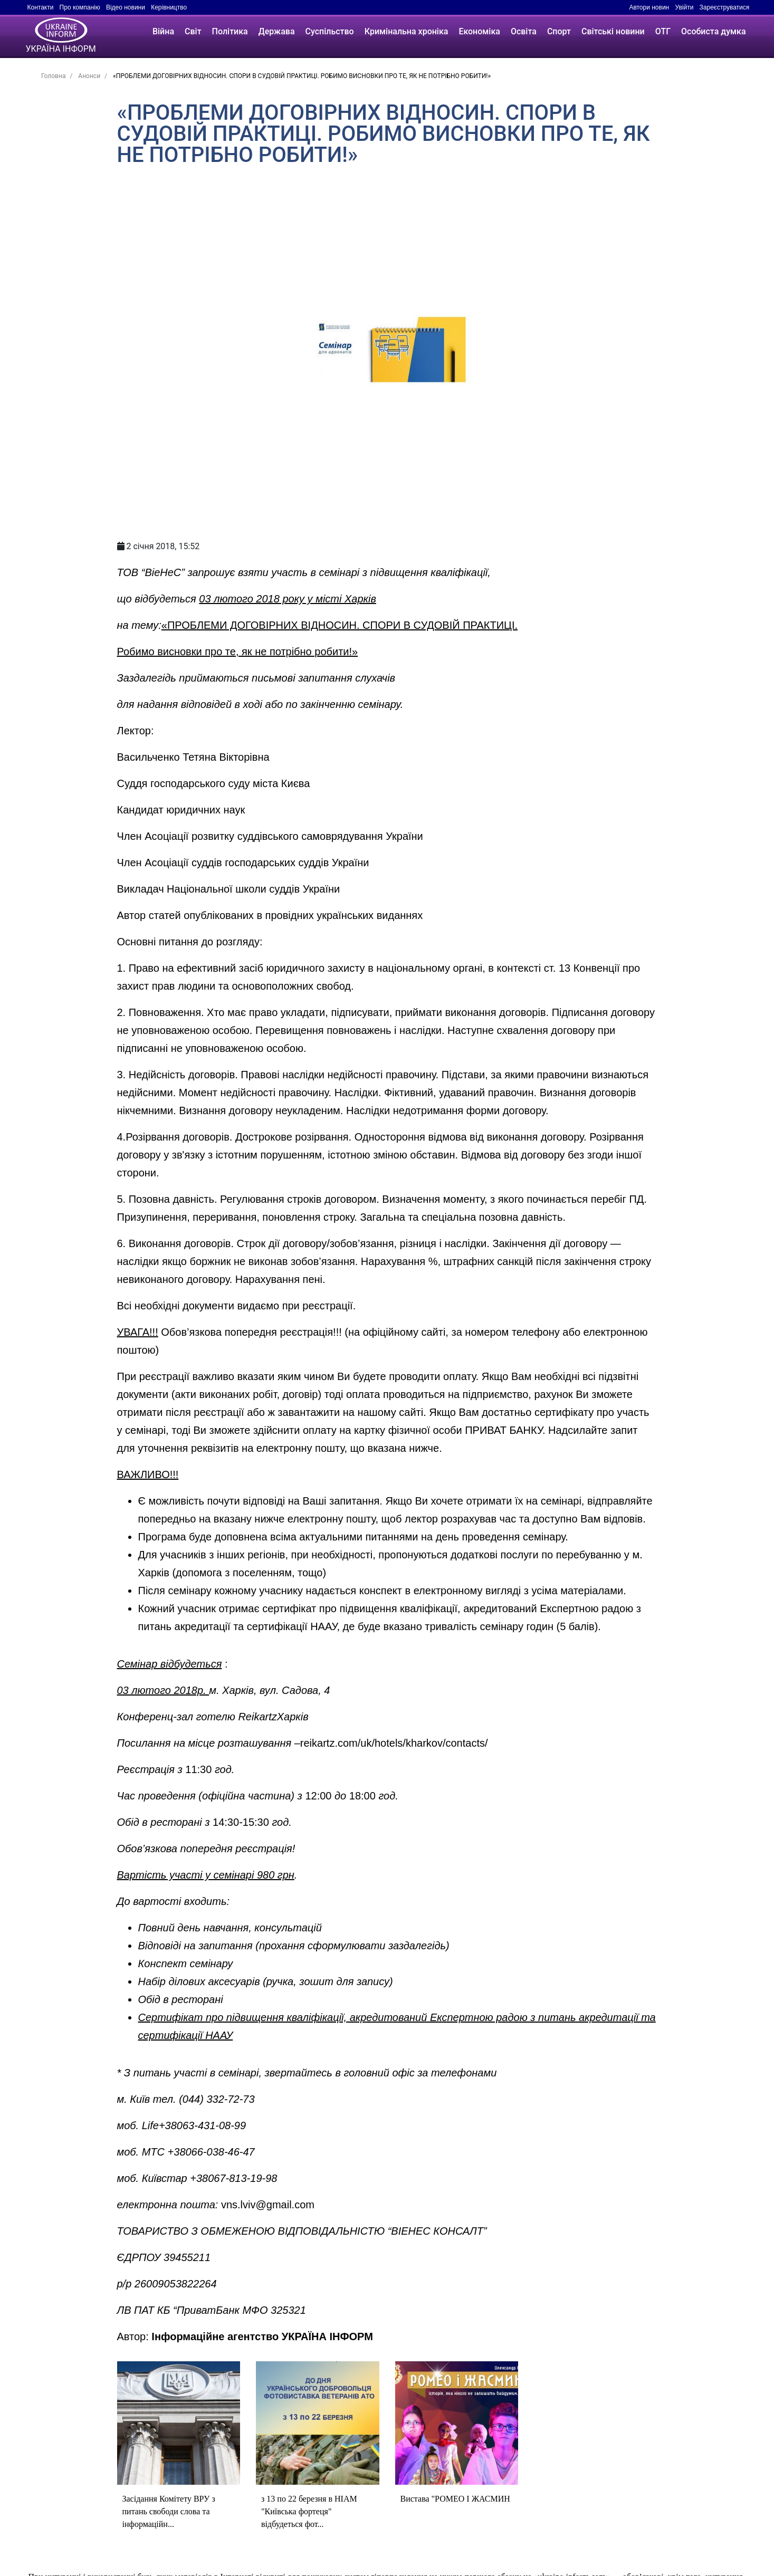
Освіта (524, 31)
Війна (163, 31)
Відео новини (125, 7)
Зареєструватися (725, 7)
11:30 (198, 1769)
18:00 (362, 1796)
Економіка (479, 31)
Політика (230, 31)
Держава (277, 31)
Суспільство (329, 31)
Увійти (684, 7)
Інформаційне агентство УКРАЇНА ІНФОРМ (262, 2336)
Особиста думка (713, 31)
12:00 (318, 1796)
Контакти (40, 7)
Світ (193, 31)
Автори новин (649, 7)
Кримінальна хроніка (406, 31)
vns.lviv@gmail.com (267, 2204)
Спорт (559, 31)
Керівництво (169, 7)
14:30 (226, 1822)
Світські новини (613, 31)
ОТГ (663, 31)
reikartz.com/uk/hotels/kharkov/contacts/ (394, 1743)
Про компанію (80, 7)
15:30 (256, 1822)
